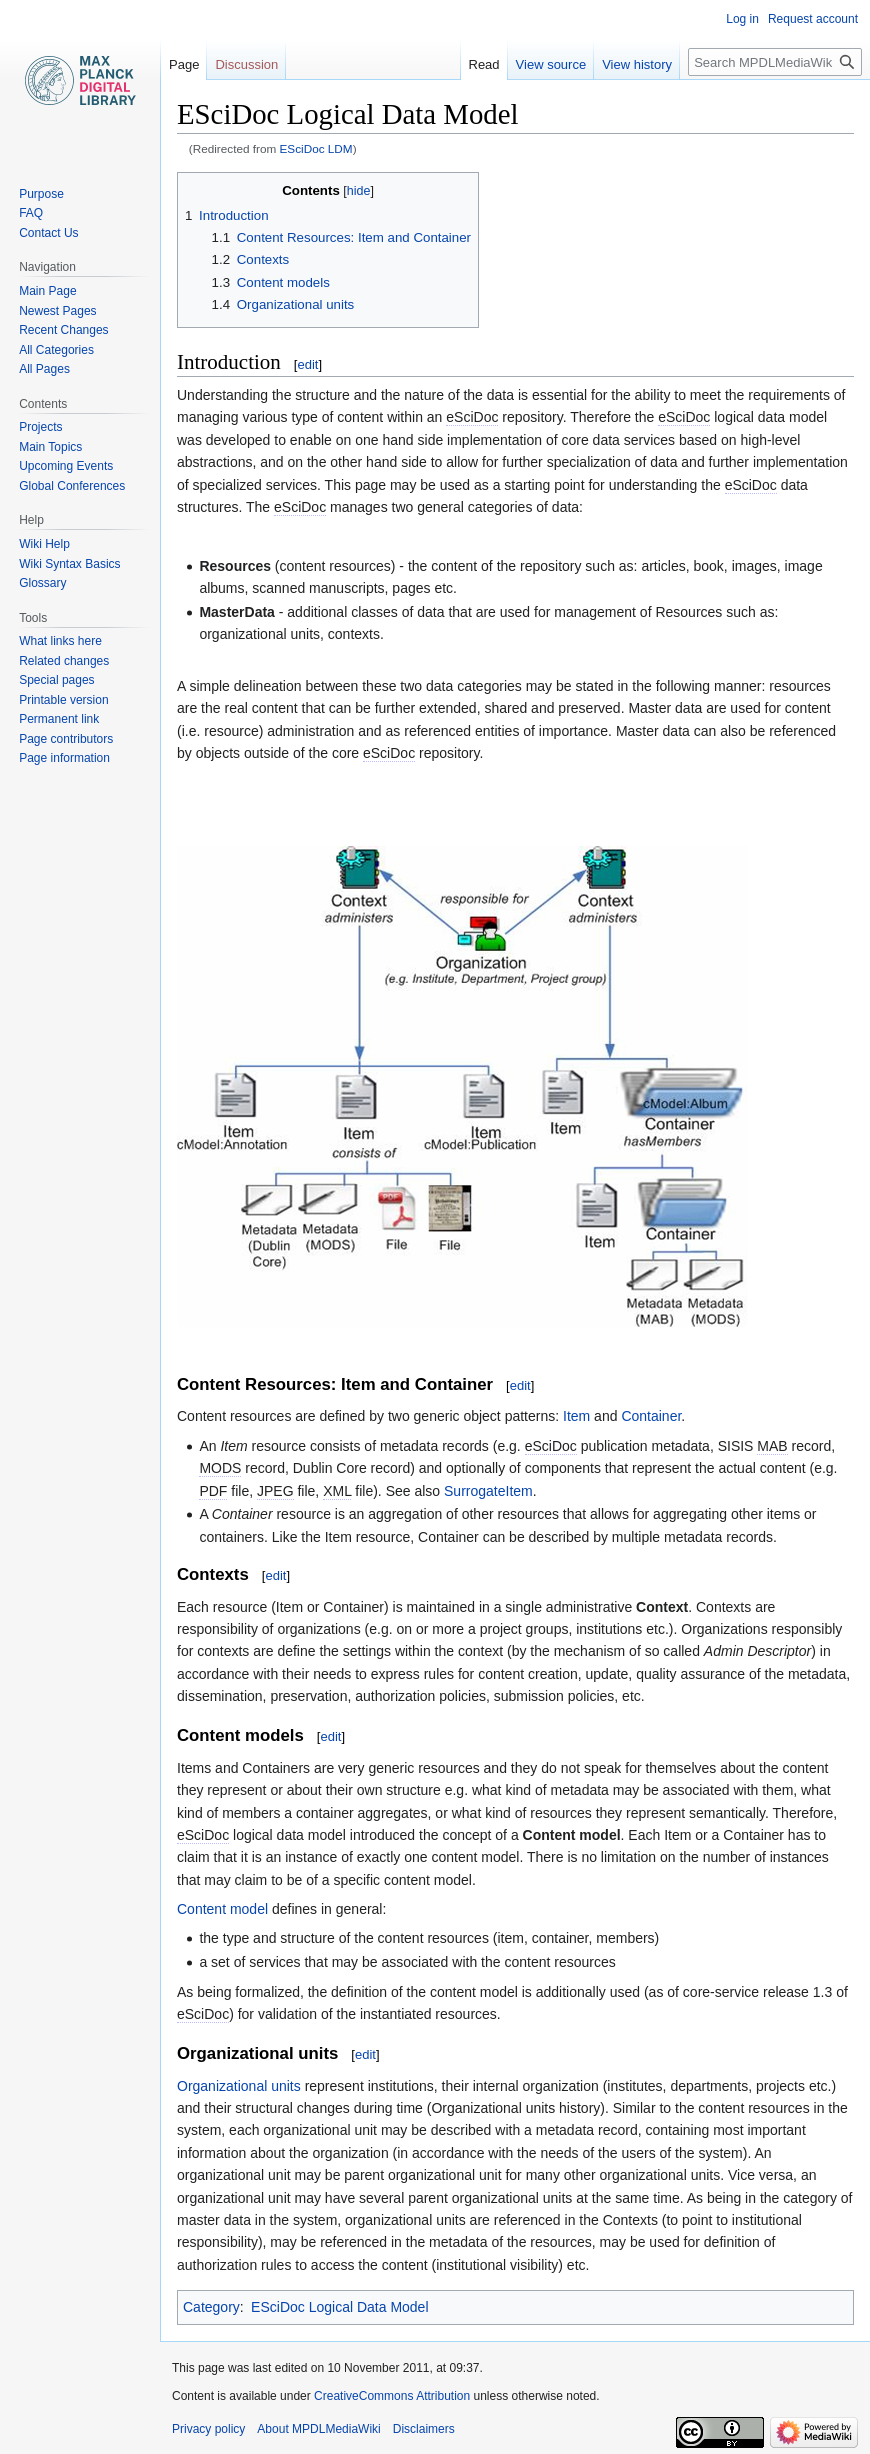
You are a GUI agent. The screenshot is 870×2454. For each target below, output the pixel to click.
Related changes (64, 661)
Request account (813, 19)
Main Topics (50, 447)
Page (184, 64)
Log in (742, 19)
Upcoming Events (66, 466)
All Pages (44, 369)
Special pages (56, 680)
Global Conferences (72, 486)
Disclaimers (424, 2429)
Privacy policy (208, 2429)
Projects (40, 427)
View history (637, 64)
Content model (222, 1909)
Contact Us (48, 233)
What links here (60, 641)
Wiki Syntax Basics (69, 564)
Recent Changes (63, 330)
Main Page (47, 291)
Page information (64, 758)
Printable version (63, 700)
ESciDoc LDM (316, 148)
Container (651, 1416)
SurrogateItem (488, 1491)
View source (551, 64)
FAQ (31, 213)
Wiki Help (44, 544)
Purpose (41, 194)
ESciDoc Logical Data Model (339, 2307)
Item (576, 1416)
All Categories (56, 350)
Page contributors (66, 739)
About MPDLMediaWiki (318, 2429)
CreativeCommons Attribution (392, 2396)
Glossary (42, 583)
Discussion (246, 64)
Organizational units (239, 2086)
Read (484, 64)
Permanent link (59, 719)
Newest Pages (57, 311)
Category (211, 2307)
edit (307, 364)
